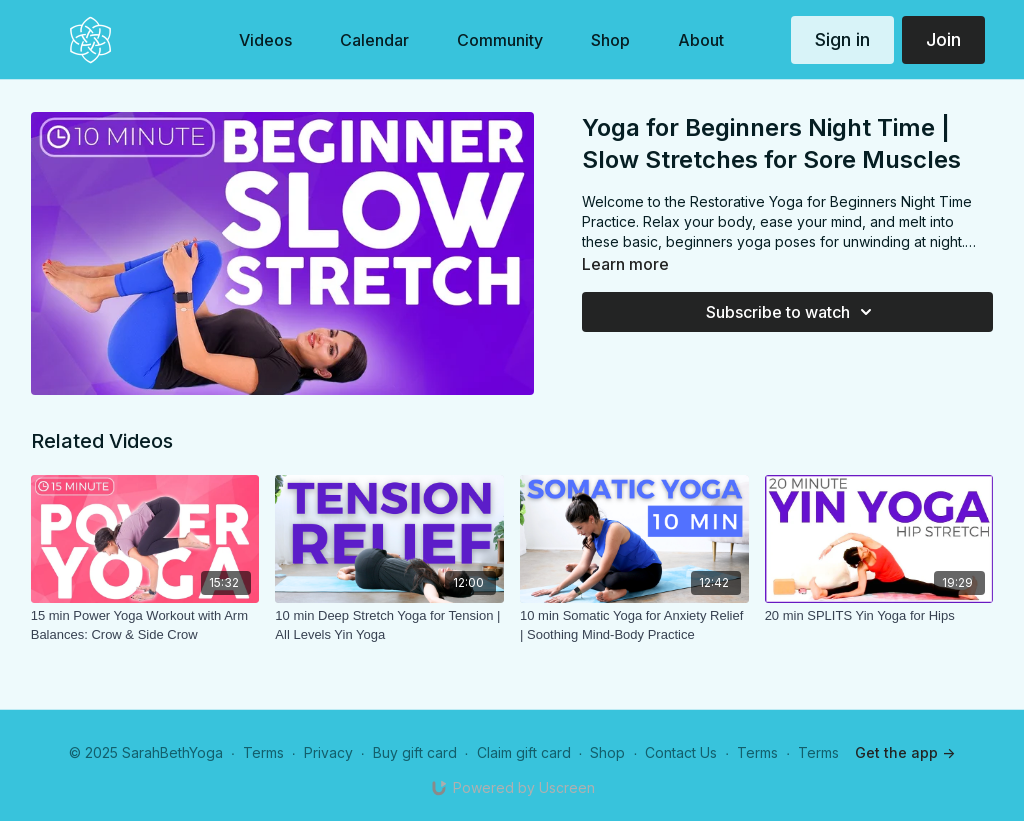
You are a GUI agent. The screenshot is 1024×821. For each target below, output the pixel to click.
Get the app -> (905, 752)
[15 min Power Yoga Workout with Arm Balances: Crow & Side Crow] (145, 625)
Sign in (842, 39)
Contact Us (681, 752)
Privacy (328, 752)
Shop (607, 752)
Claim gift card (524, 752)
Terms (263, 752)
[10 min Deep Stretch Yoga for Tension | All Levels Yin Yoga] (389, 625)
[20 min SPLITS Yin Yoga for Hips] (879, 616)
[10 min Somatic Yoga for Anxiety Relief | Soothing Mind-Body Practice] (634, 625)
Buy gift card (415, 752)
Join (943, 39)
